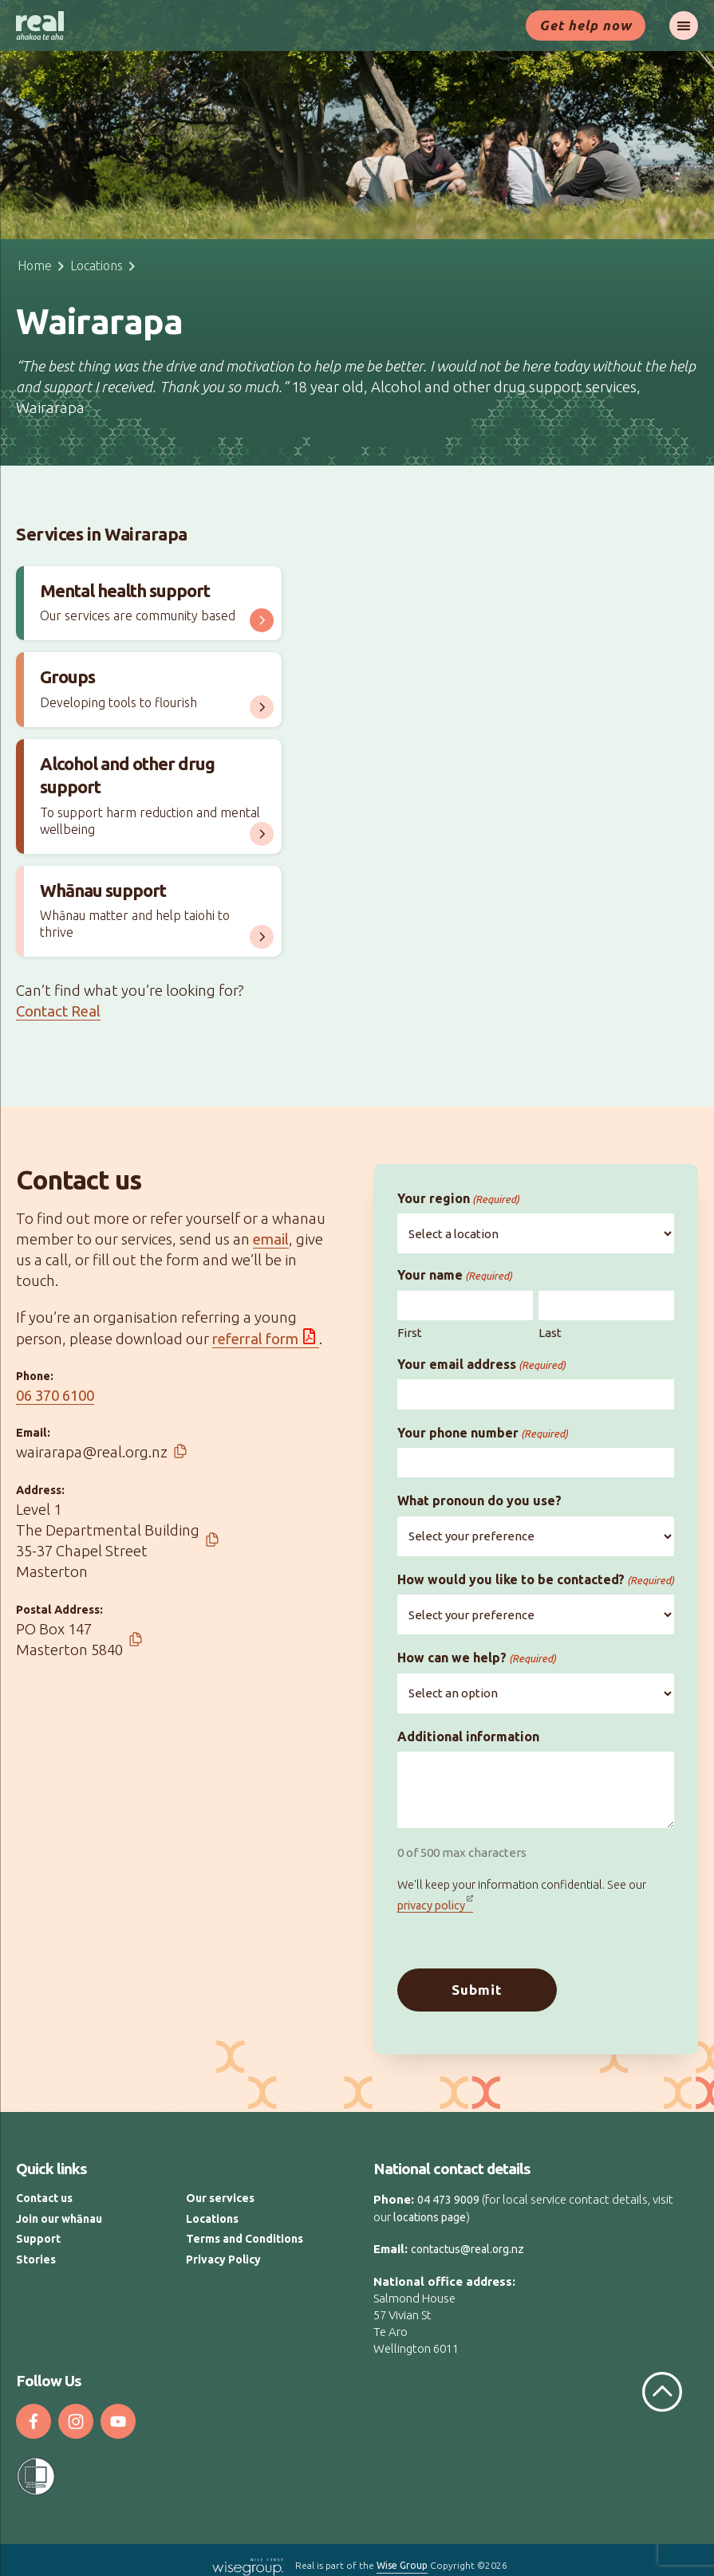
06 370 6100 (55, 1395)
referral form (255, 1339)
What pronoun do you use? (479, 1500)
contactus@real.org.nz (467, 2239)
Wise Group (402, 2555)
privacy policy (431, 1905)
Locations (96, 265)
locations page (429, 2206)
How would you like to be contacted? (535, 1579)
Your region (458, 1198)
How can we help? (476, 1658)
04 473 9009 (448, 2190)
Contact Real (58, 1011)
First (409, 1332)
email (271, 1239)
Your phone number (482, 1433)
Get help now (585, 25)
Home (35, 265)
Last (550, 1332)
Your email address (481, 1364)
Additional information (468, 1736)
